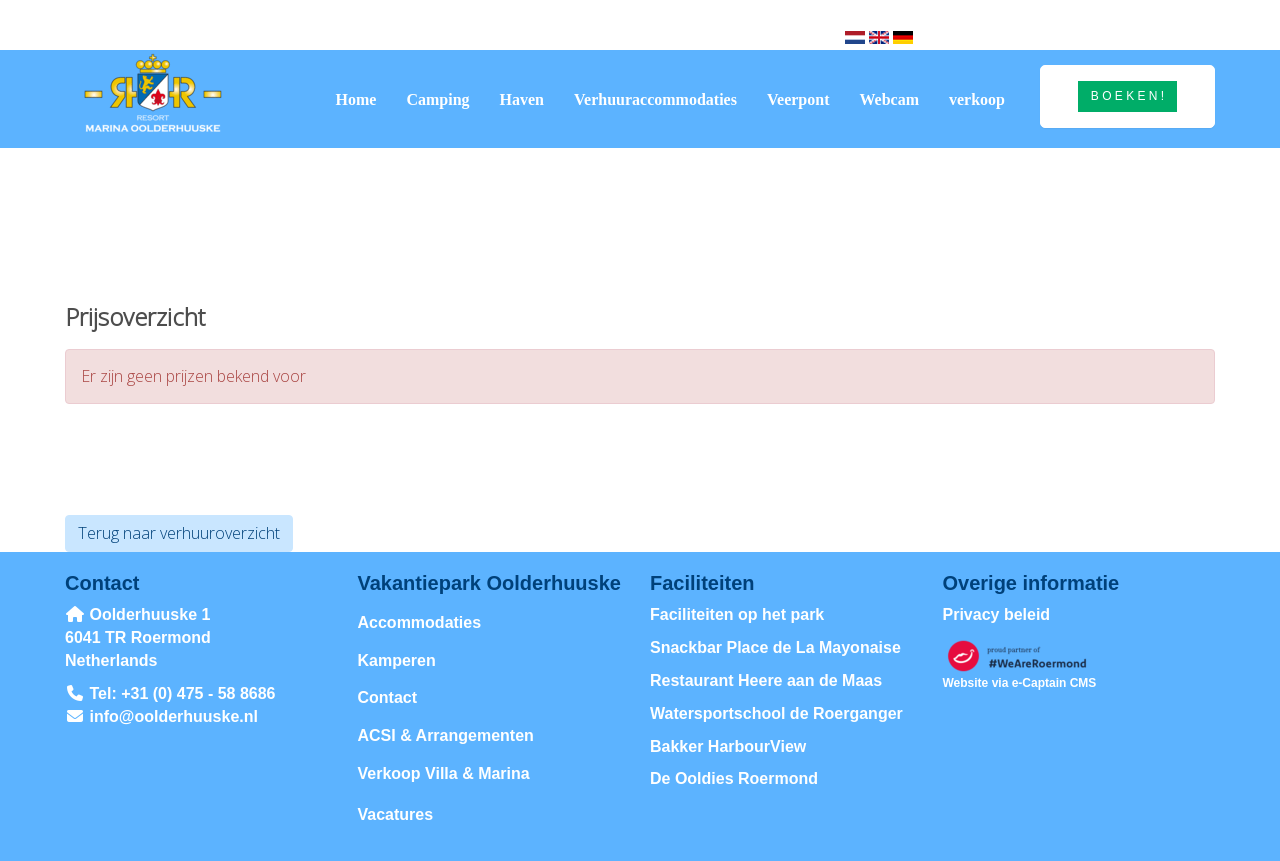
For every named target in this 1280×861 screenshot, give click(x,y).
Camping (437, 99)
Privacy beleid (997, 614)
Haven (522, 99)
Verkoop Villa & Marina (444, 773)
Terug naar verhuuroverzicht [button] (179, 533)
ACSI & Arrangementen (446, 735)
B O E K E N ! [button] (1127, 96)
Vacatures (396, 814)
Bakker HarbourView (728, 746)
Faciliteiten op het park (737, 614)
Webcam (889, 99)
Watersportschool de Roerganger (776, 713)
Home (356, 99)
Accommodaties (420, 622)
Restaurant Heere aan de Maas (766, 680)
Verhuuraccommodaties (655, 99)
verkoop (977, 99)
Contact (388, 697)
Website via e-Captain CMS (1020, 683)
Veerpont (798, 99)
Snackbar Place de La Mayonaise (775, 647)
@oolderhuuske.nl (175, 716)
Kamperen (397, 660)
